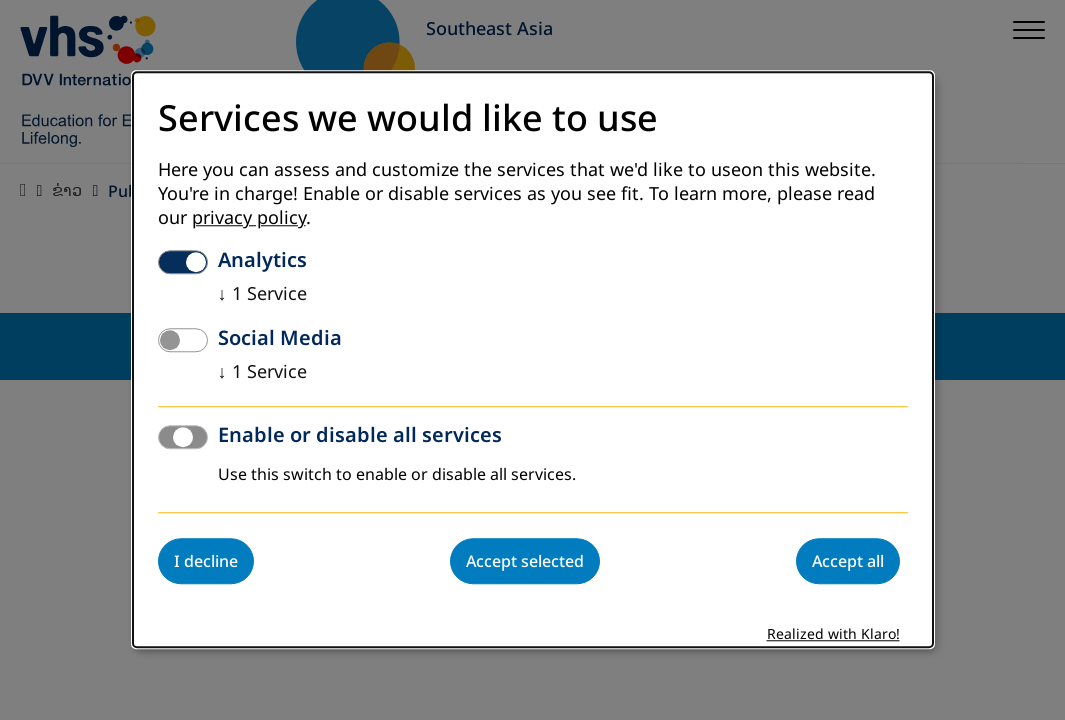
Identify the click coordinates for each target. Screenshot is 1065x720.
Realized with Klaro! (833, 635)
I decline (206, 562)
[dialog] (533, 359)
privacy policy (249, 219)
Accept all (848, 562)
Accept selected (525, 562)
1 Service (262, 295)
